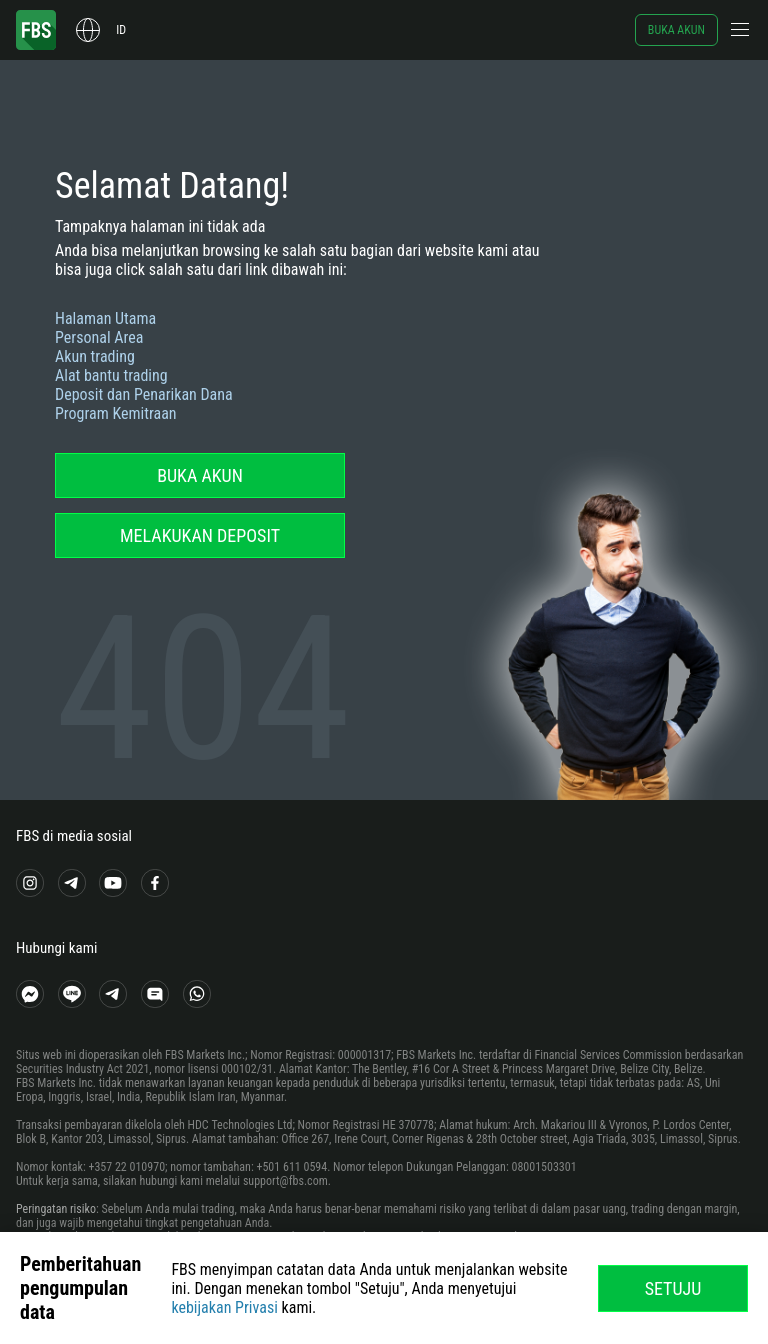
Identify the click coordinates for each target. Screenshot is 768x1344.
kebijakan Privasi (224, 1307)
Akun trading (95, 356)
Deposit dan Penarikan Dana (144, 394)
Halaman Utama (105, 318)
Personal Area (99, 337)
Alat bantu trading (111, 375)
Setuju (673, 1288)
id (121, 30)
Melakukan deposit (200, 535)
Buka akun (676, 30)
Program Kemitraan (116, 413)
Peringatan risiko (56, 1209)
